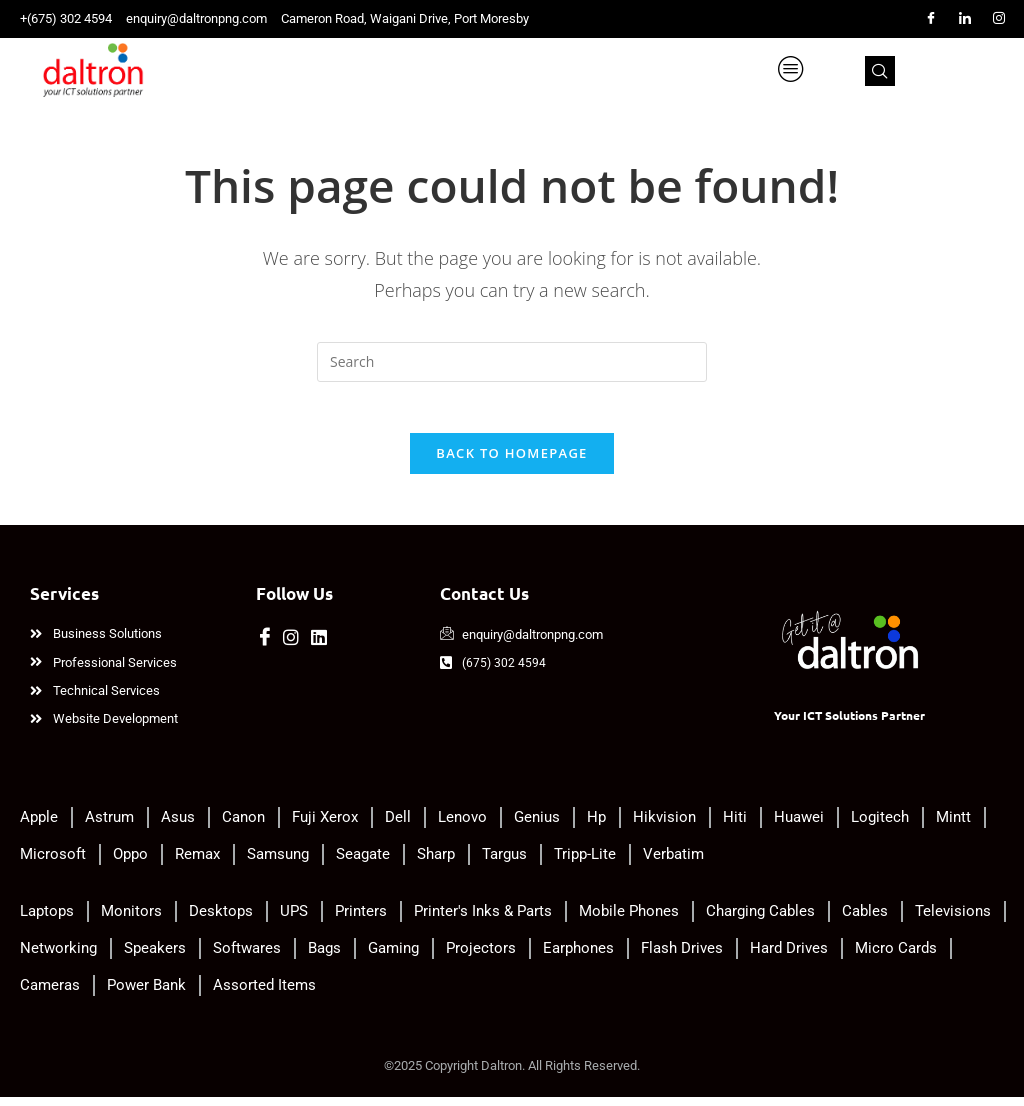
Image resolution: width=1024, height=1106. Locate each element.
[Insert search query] (512, 362)
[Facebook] (931, 19)
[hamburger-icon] (872, 70)
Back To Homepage (511, 463)
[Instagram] (999, 19)
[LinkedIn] (965, 19)
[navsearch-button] (966, 70)
